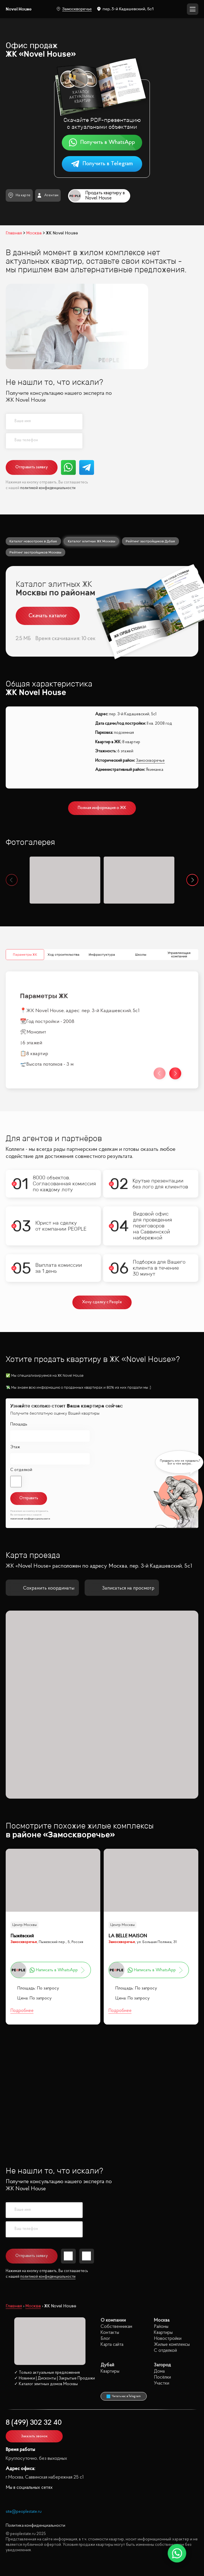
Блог (105, 2338)
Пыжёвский (22, 1936)
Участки (161, 2383)
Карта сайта (112, 2344)
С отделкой (21, 1470)
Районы (161, 2326)
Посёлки (162, 2377)
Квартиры (163, 2332)
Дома (159, 2371)
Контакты (110, 2332)
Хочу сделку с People (102, 1302)
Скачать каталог (48, 616)
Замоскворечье (74, 9)
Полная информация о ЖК (102, 808)
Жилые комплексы (172, 2344)
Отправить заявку (31, 467)
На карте (19, 195)
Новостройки (167, 2338)
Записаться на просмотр (121, 1588)
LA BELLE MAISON (128, 1936)
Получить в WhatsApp (102, 142)
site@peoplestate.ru (24, 2512)
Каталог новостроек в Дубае (33, 541)
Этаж (15, 1447)
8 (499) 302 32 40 (34, 2423)
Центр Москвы (24, 1925)
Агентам (47, 195)
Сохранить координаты (42, 1588)
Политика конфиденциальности (35, 2526)
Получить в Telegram (102, 164)
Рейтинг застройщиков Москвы (35, 552)
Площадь (18, 1424)
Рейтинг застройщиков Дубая (150, 541)
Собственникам (116, 2326)
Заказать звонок (34, 2436)
